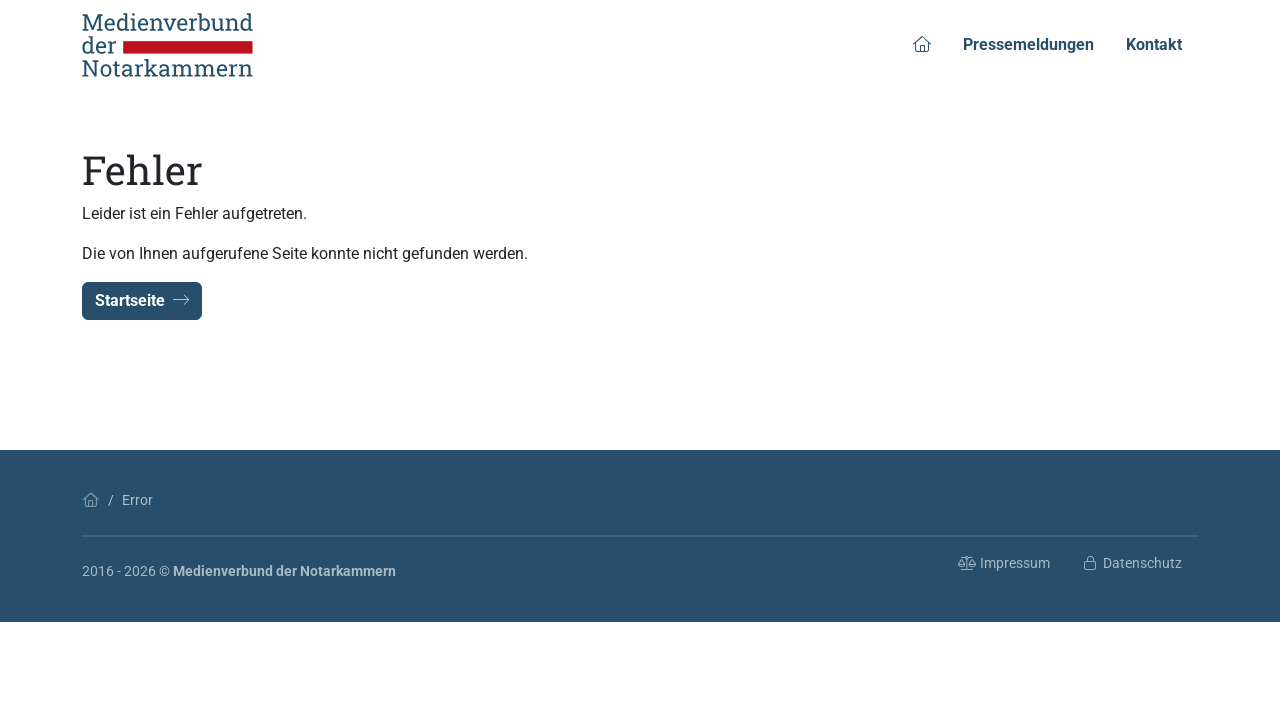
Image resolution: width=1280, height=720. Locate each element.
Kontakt (1154, 44)
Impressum (1004, 563)
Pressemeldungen (1028, 44)
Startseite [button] (142, 300)
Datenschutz (1132, 563)
